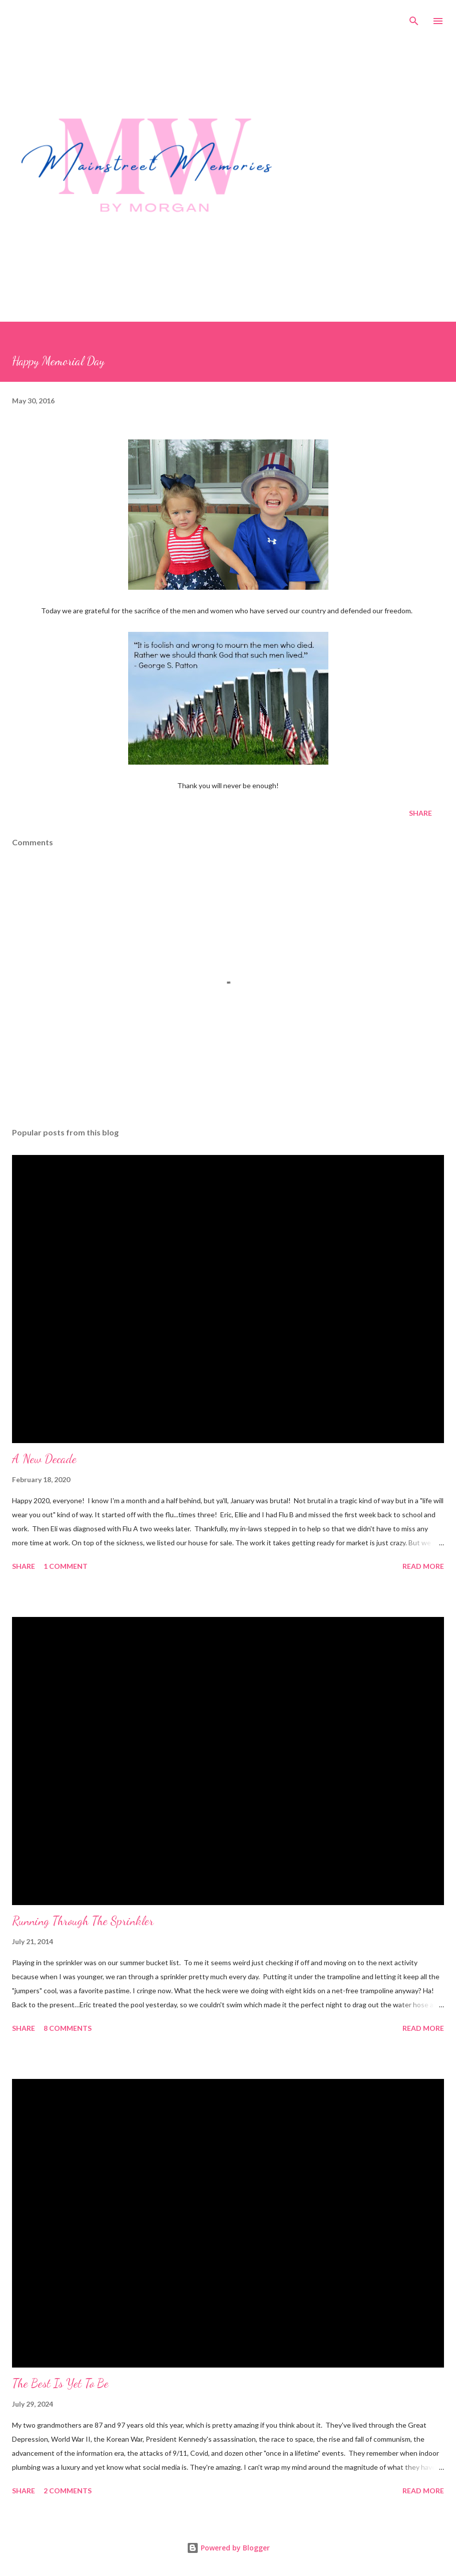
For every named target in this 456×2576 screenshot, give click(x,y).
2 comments (68, 2490)
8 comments (68, 2028)
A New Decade (44, 1459)
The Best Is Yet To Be (60, 2383)
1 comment (66, 1566)
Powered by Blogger (228, 2547)
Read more (423, 1566)
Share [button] (420, 813)
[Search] (414, 18)
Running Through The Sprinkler (83, 1921)
